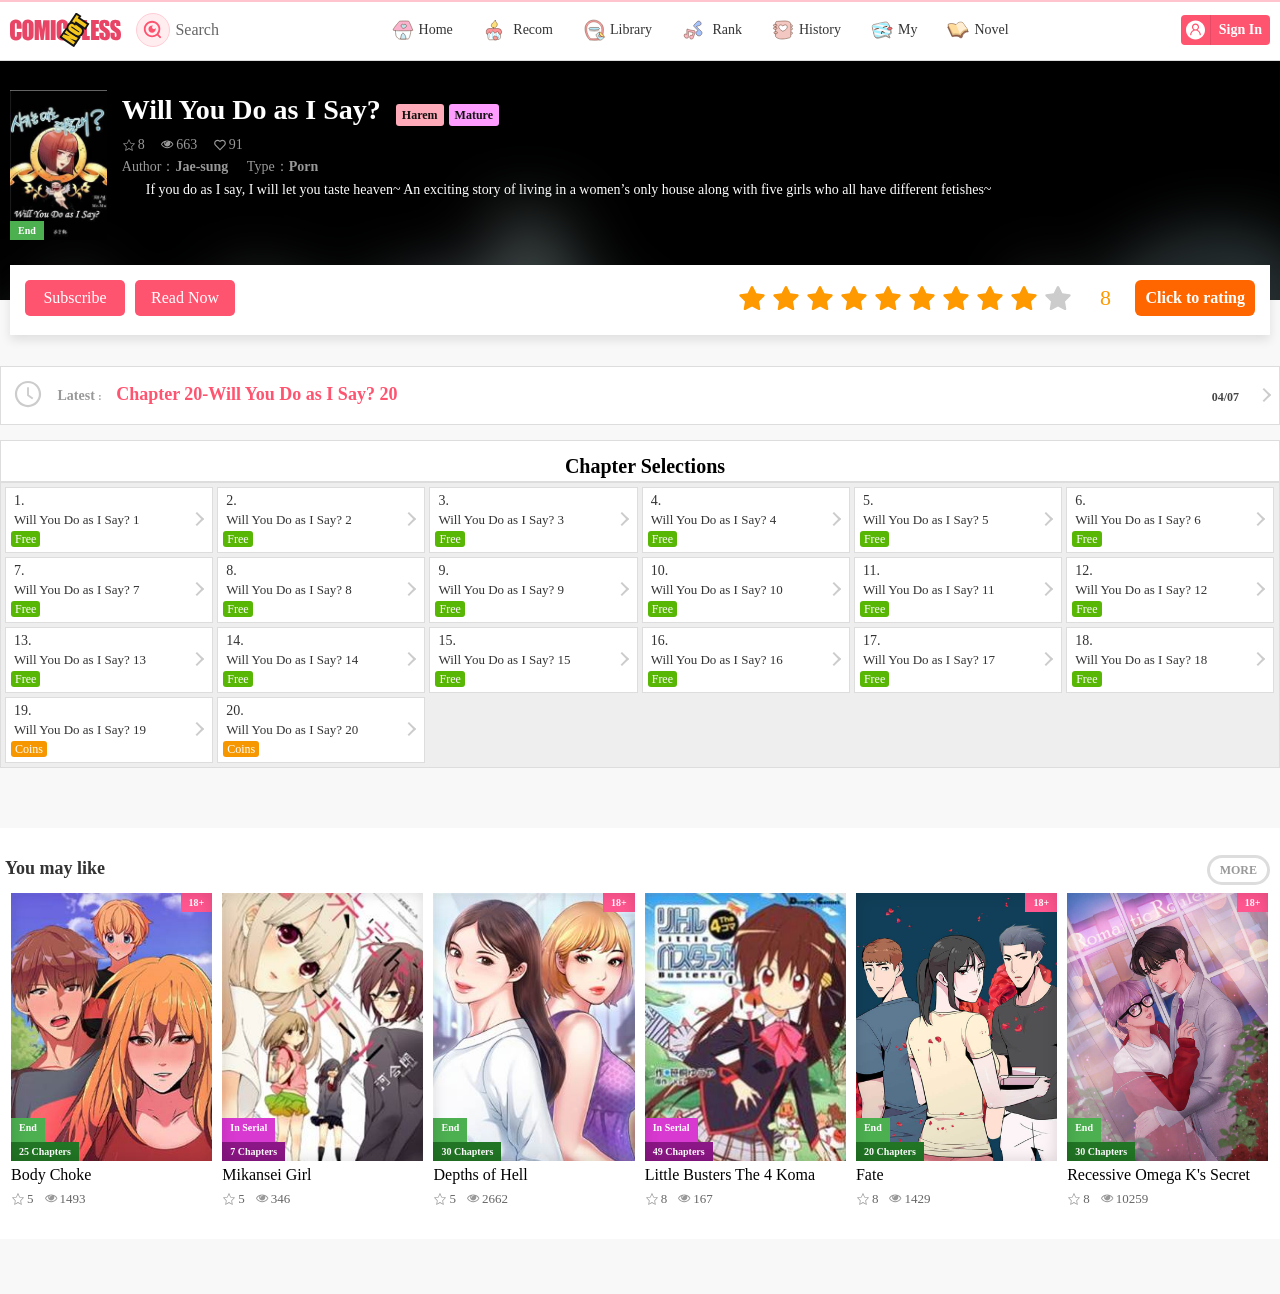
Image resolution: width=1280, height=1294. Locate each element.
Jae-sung (201, 166)
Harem (420, 115)
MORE (1238, 870)
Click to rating (1195, 297)
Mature (474, 115)
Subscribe (74, 297)
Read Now (185, 297)
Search (177, 30)
